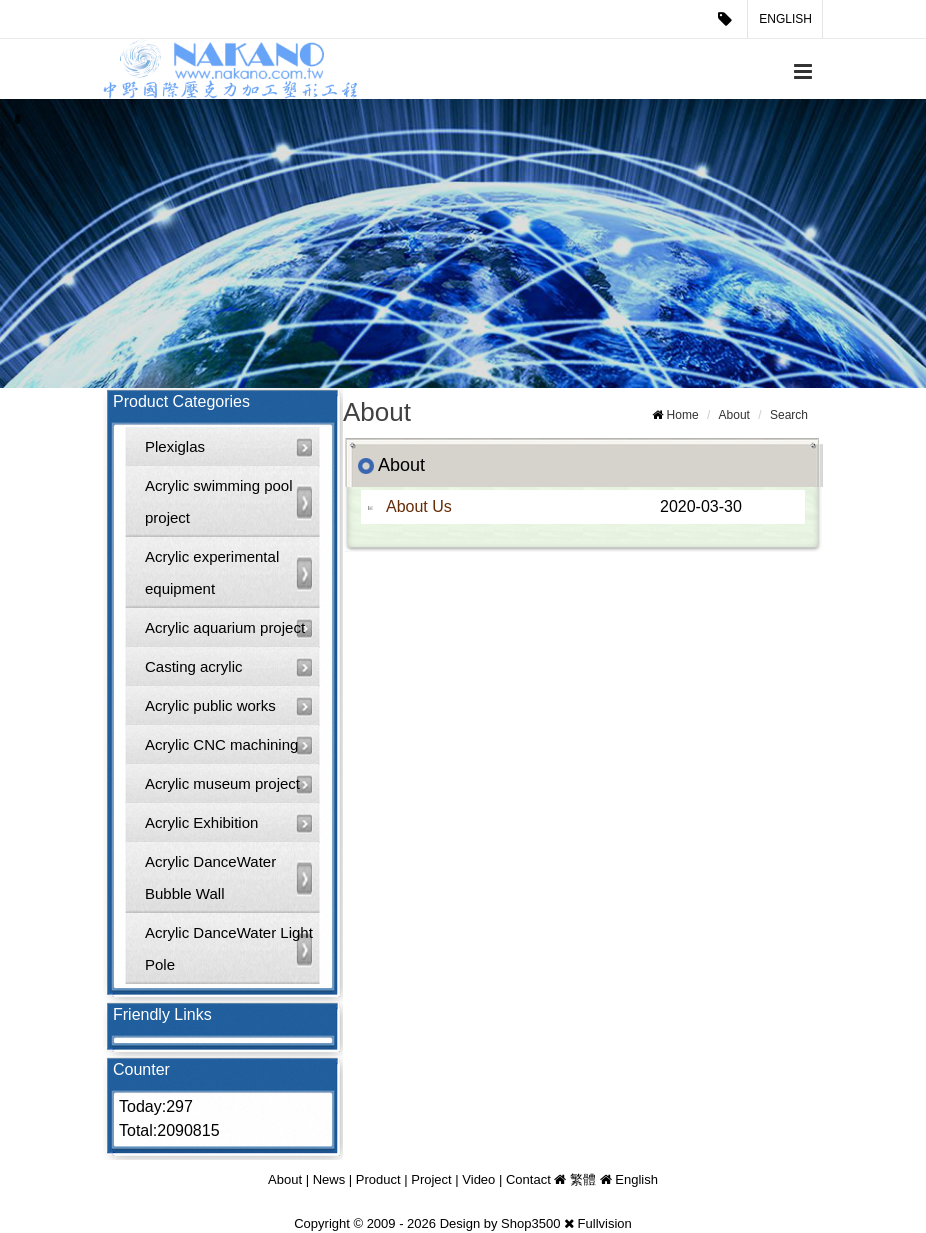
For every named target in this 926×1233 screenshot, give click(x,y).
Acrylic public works (210, 705)
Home (683, 415)
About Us (419, 506)
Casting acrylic (194, 666)
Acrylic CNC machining (221, 744)
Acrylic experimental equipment (212, 572)
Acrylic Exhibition (201, 822)
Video (478, 1179)
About (734, 415)
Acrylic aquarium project (225, 627)
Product (378, 1179)
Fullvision (605, 1223)
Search (789, 415)
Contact (528, 1179)
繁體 (583, 1179)
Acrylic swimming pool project (219, 501)
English (785, 19)
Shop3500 (530, 1223)
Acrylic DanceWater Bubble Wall (210, 877)
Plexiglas (175, 446)
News (329, 1179)
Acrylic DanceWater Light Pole (229, 948)
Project (431, 1179)
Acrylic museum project (222, 783)
